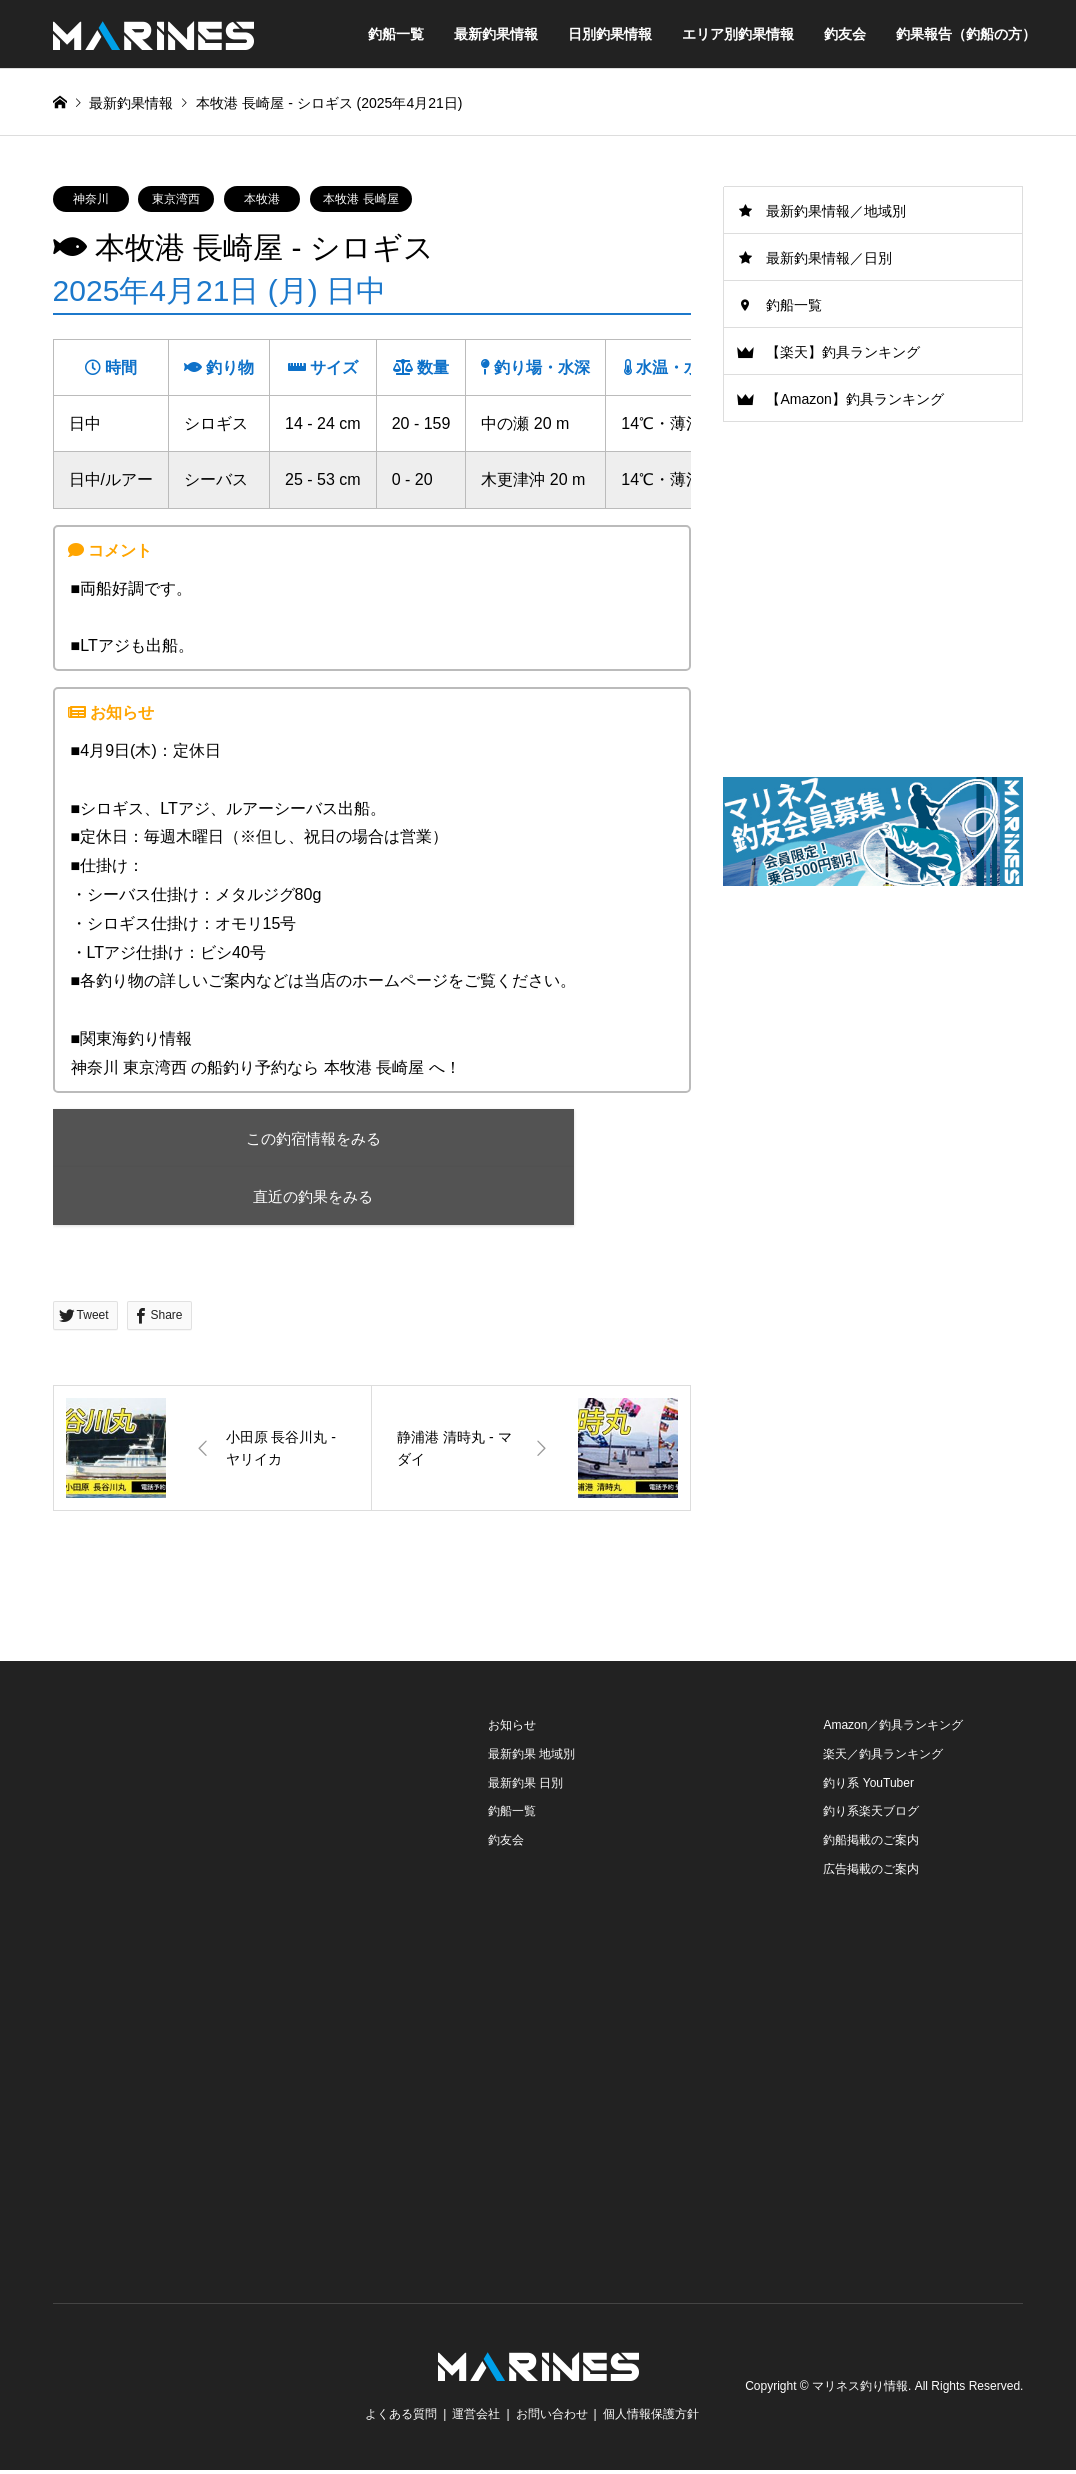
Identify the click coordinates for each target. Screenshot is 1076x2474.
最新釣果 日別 (525, 1786)
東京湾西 (176, 199)
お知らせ (512, 1729)
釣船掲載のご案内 (871, 1844)
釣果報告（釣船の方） (966, 34)
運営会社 (476, 2418)
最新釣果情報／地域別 (836, 211)
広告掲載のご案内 (871, 1873)
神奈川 (91, 199)
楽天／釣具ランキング (883, 1757)
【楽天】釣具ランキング (843, 352)
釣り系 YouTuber (868, 1786)
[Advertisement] (873, 1059)
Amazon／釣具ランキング (893, 1729)
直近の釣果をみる (228, 1198)
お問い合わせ (552, 2418)
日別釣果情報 (610, 34)
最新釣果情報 (496, 34)
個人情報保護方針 (651, 2418)
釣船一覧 (396, 34)
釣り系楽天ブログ (871, 1815)
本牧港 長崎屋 (360, 199)
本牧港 (262, 199)
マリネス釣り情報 (860, 2390)
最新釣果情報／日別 (829, 258)
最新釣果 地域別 (531, 1757)
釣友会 (845, 34)
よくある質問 (401, 2418)
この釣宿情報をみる (227, 1138)
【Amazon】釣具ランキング (854, 399)
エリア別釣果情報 (738, 34)
